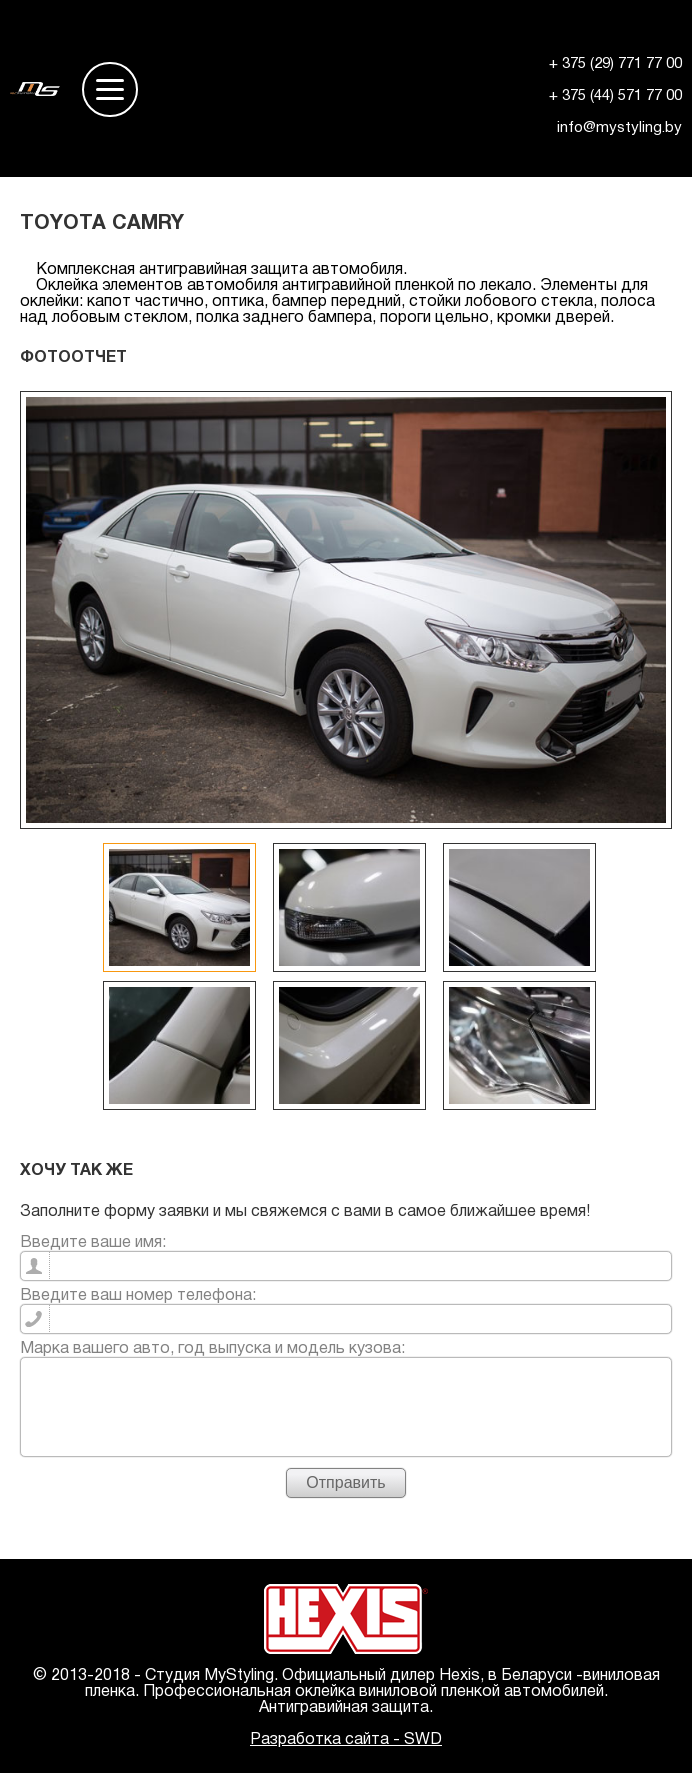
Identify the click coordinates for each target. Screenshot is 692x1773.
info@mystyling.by (619, 128)
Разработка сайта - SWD (346, 1740)
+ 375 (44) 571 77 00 (615, 96)
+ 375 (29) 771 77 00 (615, 64)
